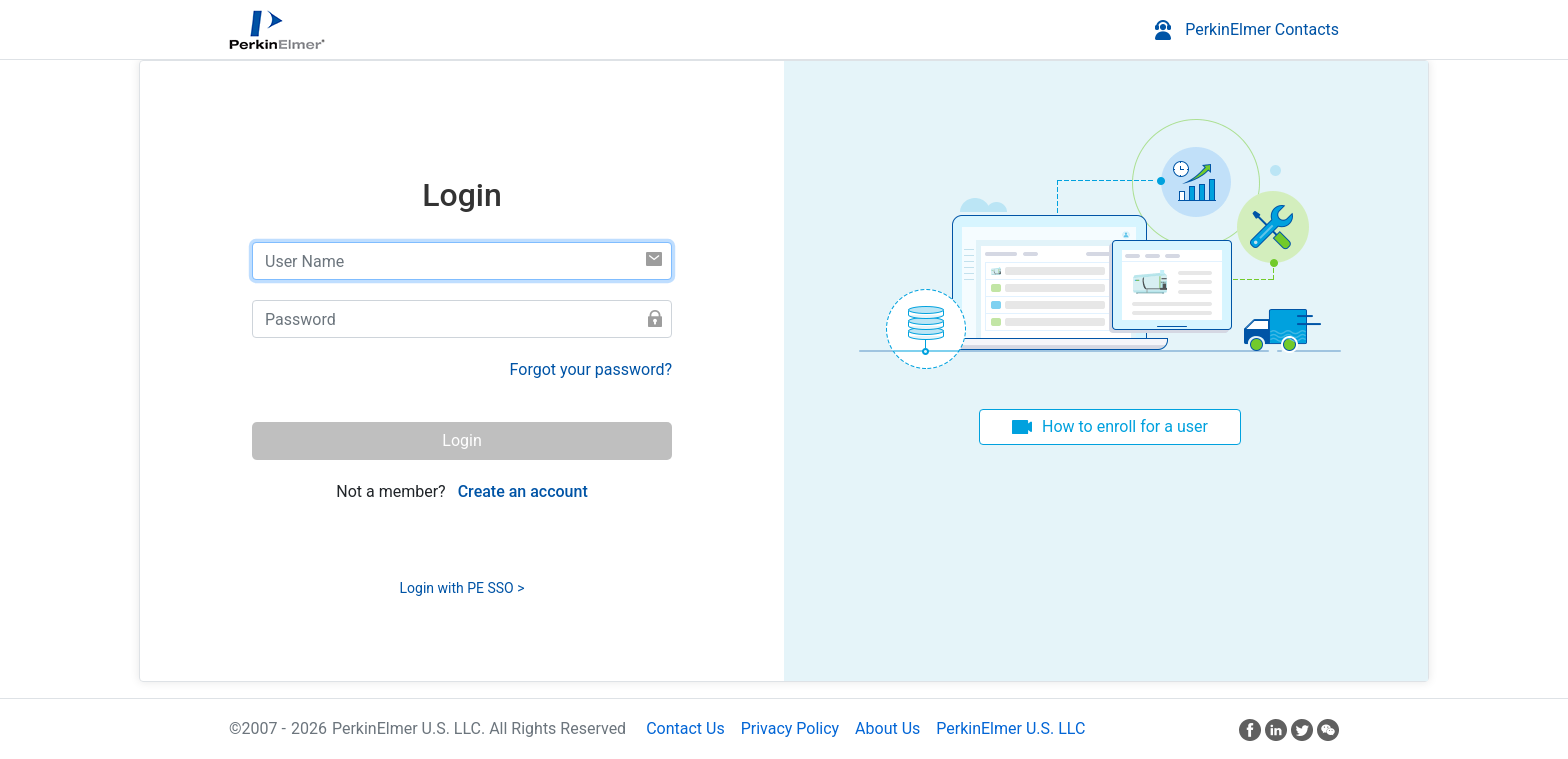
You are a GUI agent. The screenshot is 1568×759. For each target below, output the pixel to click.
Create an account (523, 491)
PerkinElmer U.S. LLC (1010, 728)
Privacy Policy (790, 728)
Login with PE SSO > (462, 588)
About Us (887, 728)
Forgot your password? (591, 369)
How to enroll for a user (1125, 426)
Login (461, 440)
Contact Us (685, 728)
